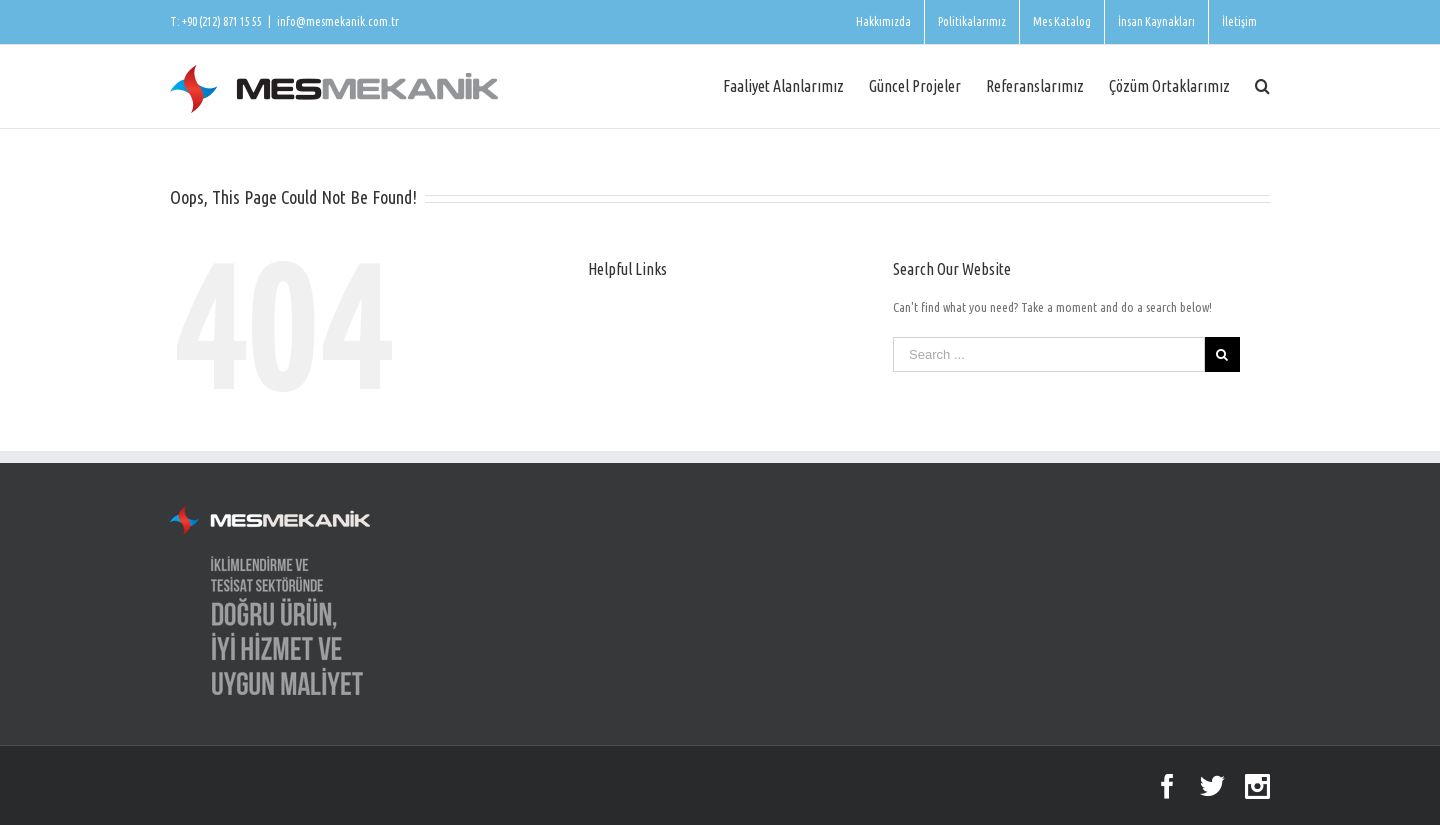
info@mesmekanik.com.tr (338, 21)
